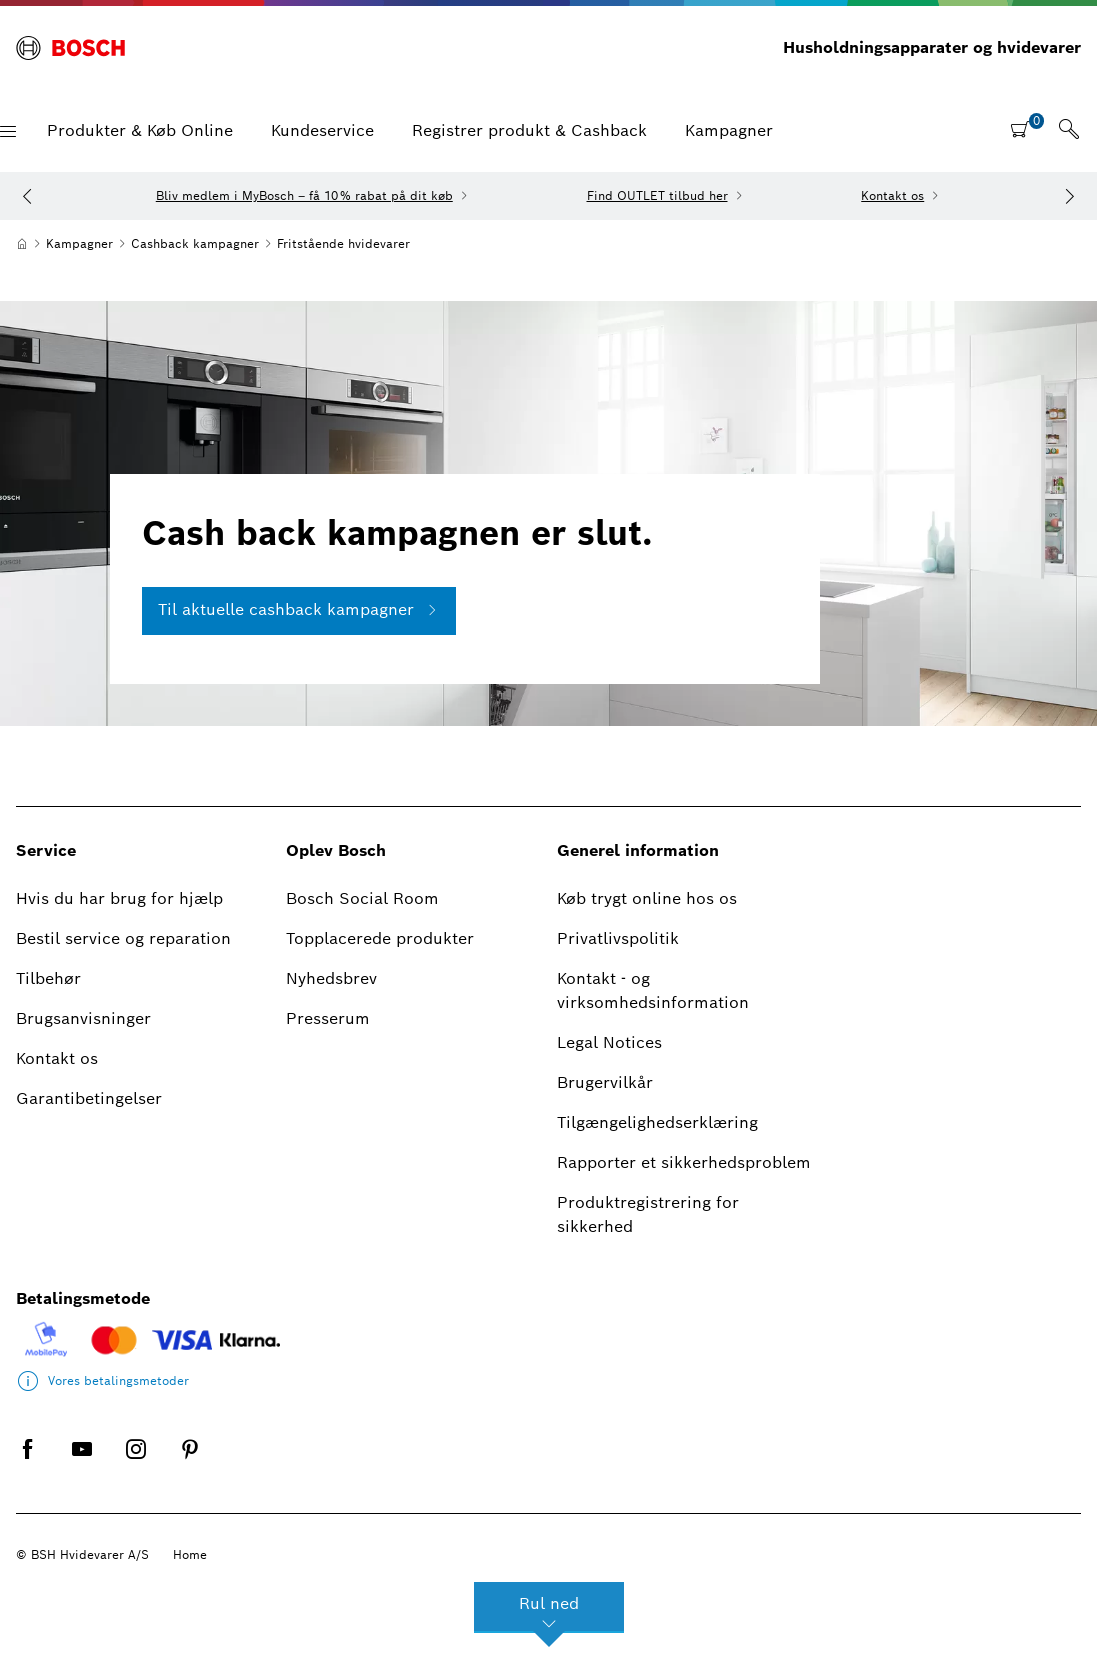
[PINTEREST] (190, 1465)
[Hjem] (22, 244)
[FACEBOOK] (28, 1465)
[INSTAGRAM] (136, 1465)
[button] (8, 131)
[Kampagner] (79, 244)
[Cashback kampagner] (195, 244)
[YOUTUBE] (82, 1465)
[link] (1069, 131)
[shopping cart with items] (1026, 129)
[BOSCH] (70, 48)
